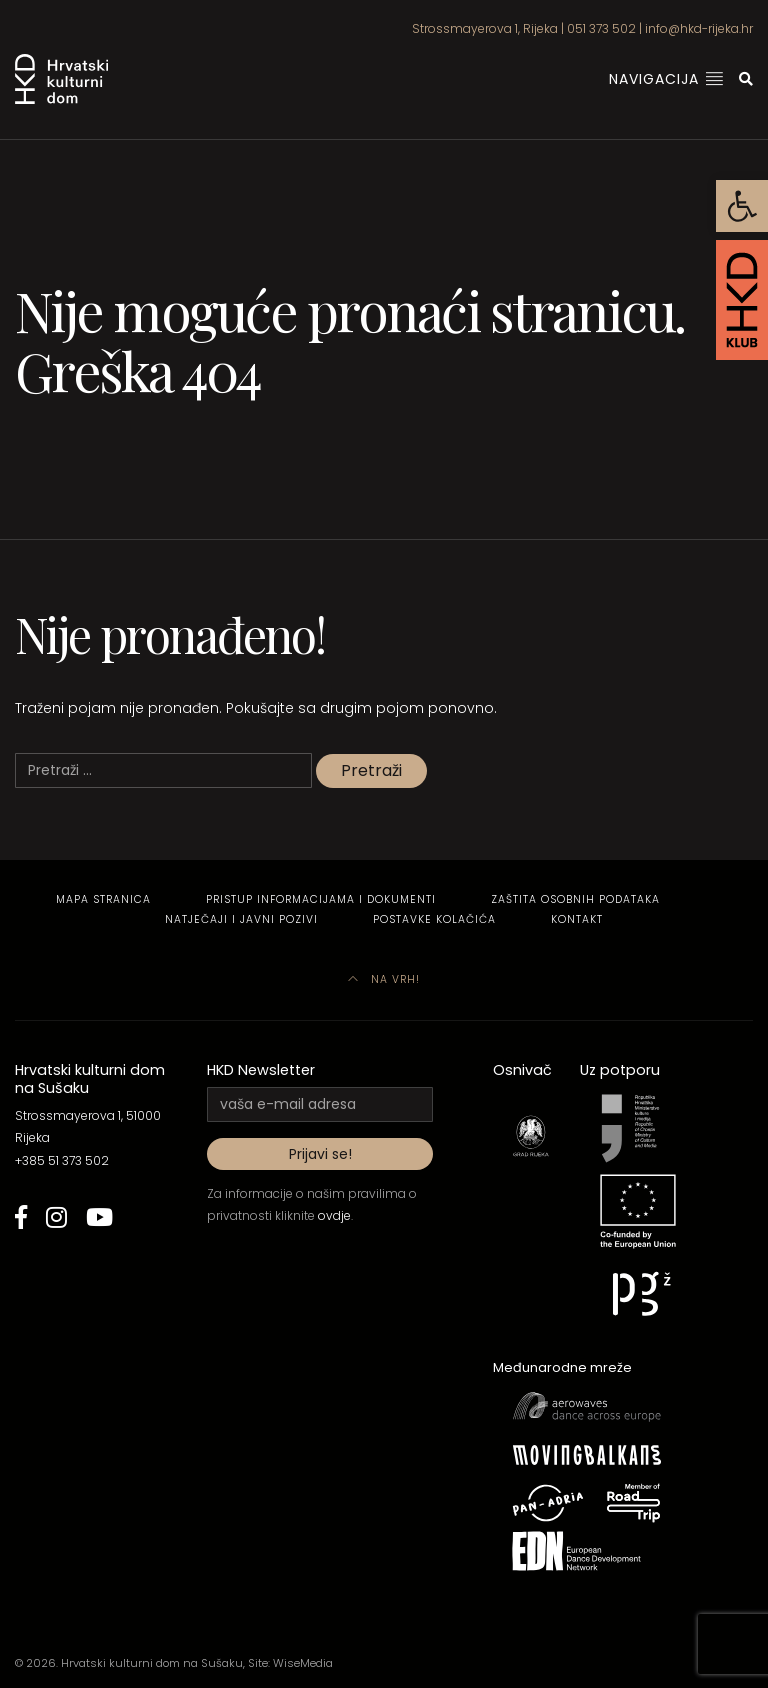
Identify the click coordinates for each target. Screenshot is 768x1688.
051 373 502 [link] (601, 28)
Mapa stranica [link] (103, 899)
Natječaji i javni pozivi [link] (241, 919)
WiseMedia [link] (303, 1663)
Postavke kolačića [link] (434, 919)
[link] (742, 206)
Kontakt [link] (577, 919)
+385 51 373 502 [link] (62, 1160)
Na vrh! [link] (384, 979)
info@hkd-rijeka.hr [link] (699, 28)
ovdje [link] (334, 1215)
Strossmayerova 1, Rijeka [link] (485, 28)
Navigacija (666, 79)
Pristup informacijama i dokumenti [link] (321, 899)
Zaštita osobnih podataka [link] (575, 899)
